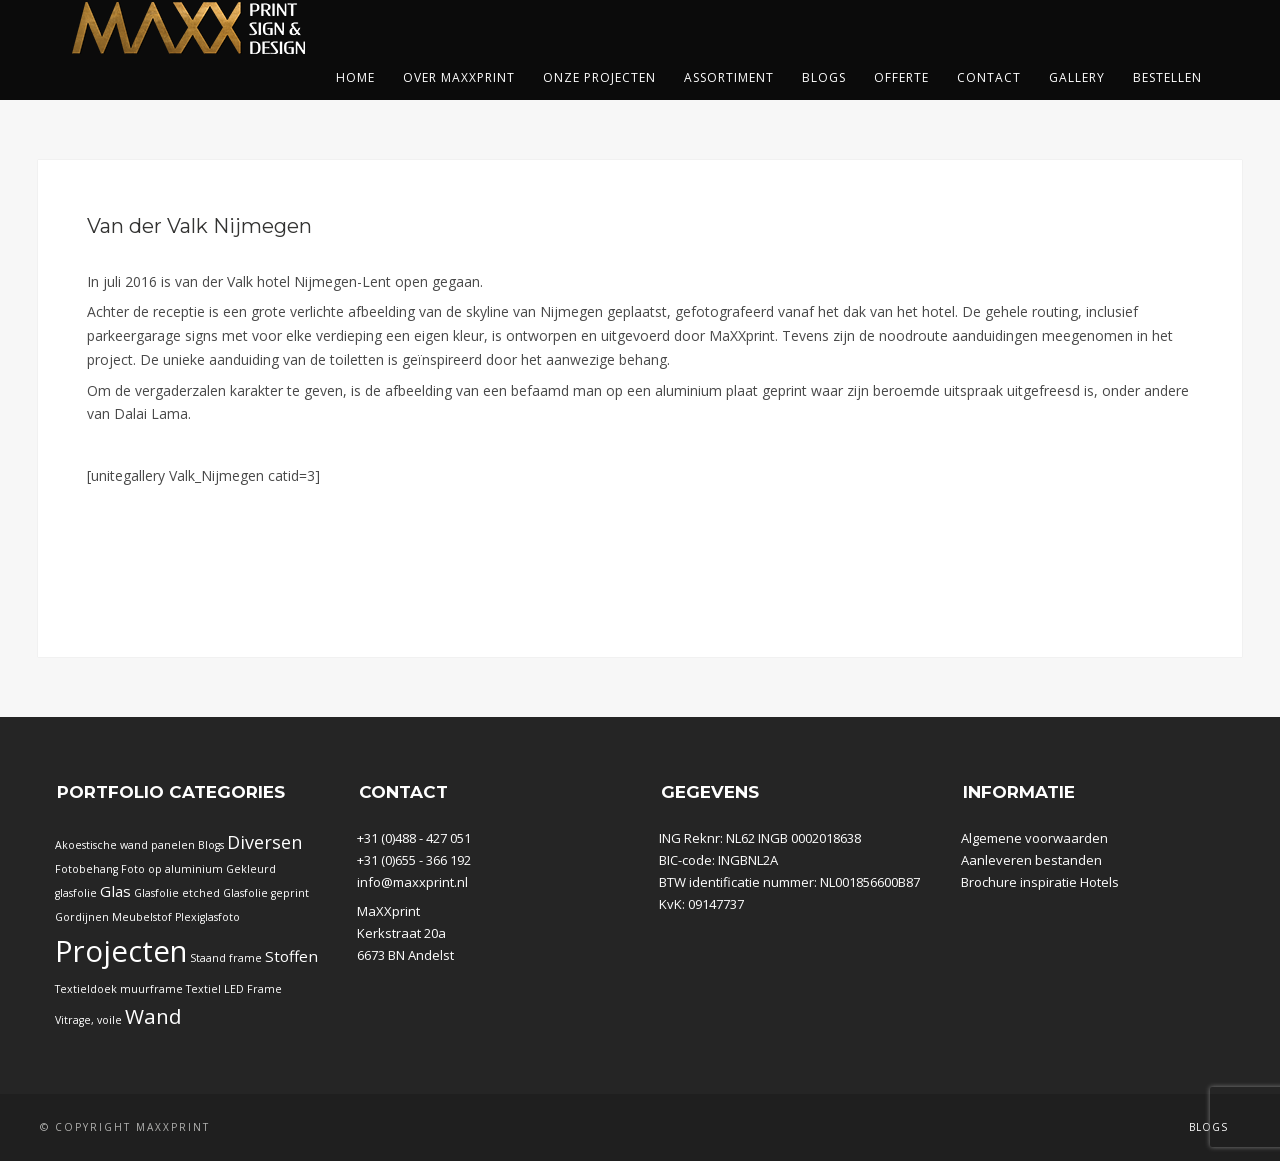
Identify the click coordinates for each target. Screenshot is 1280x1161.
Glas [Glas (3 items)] (115, 891)
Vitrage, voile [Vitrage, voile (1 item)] (88, 1020)
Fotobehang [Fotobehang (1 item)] (86, 869)
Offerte (901, 77)
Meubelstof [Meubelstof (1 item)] (142, 917)
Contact (989, 77)
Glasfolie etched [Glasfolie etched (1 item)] (177, 893)
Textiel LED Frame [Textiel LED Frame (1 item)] (234, 989)
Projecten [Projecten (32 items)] (121, 951)
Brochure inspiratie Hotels (1040, 882)
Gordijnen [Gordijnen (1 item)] (82, 917)
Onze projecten (599, 77)
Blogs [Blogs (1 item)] (211, 845)
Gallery (1077, 77)
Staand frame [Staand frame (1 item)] (226, 958)
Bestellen (1167, 77)
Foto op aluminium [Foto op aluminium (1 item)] (172, 869)
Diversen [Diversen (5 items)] (264, 842)
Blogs (824, 77)
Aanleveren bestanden (1031, 860)
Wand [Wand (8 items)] (153, 1016)
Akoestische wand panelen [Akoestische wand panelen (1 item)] (125, 845)
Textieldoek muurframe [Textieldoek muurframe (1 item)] (119, 989)
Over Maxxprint (459, 77)
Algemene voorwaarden (1034, 838)
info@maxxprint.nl (412, 882)
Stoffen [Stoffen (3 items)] (291, 956)
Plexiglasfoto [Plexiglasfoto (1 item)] (207, 917)
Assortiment (729, 77)
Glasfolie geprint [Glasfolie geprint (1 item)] (266, 893)
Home (355, 77)
